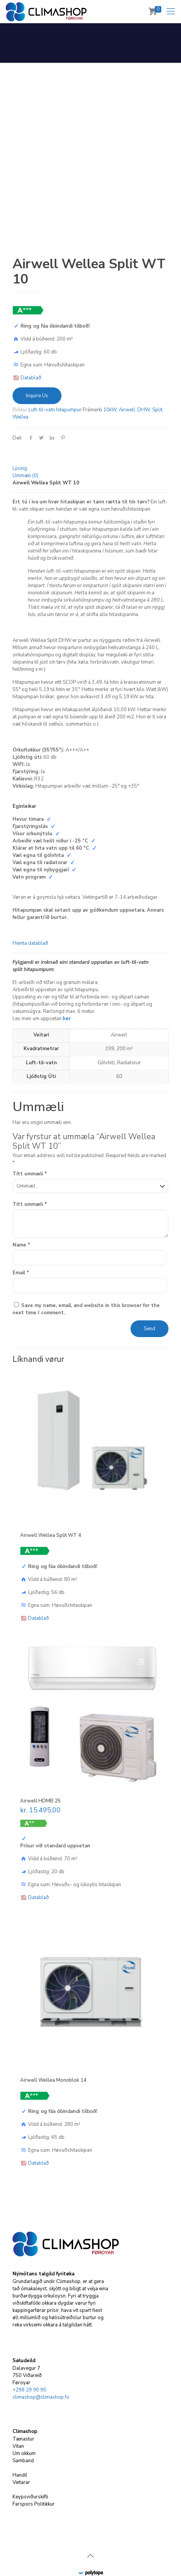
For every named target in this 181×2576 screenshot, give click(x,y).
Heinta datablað (30, 911)
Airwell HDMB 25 (40, 1769)
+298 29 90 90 (29, 2358)
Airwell (127, 377)
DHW (143, 377)
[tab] (90, 436)
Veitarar (21, 2450)
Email (21, 1240)
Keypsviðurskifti (30, 2465)
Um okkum (24, 2421)
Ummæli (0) (25, 443)
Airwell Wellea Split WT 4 (50, 1503)
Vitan (18, 2414)
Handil (20, 2443)
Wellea (20, 385)
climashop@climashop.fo (41, 2365)
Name (21, 1213)
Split (157, 377)
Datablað (30, 345)
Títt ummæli (30, 1141)
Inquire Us (37, 363)
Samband (23, 2429)
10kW (109, 377)
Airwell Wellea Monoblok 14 (53, 2048)
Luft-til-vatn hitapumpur (55, 377)
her (67, 986)
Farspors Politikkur (34, 2472)
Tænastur (23, 2407)
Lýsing (20, 436)
